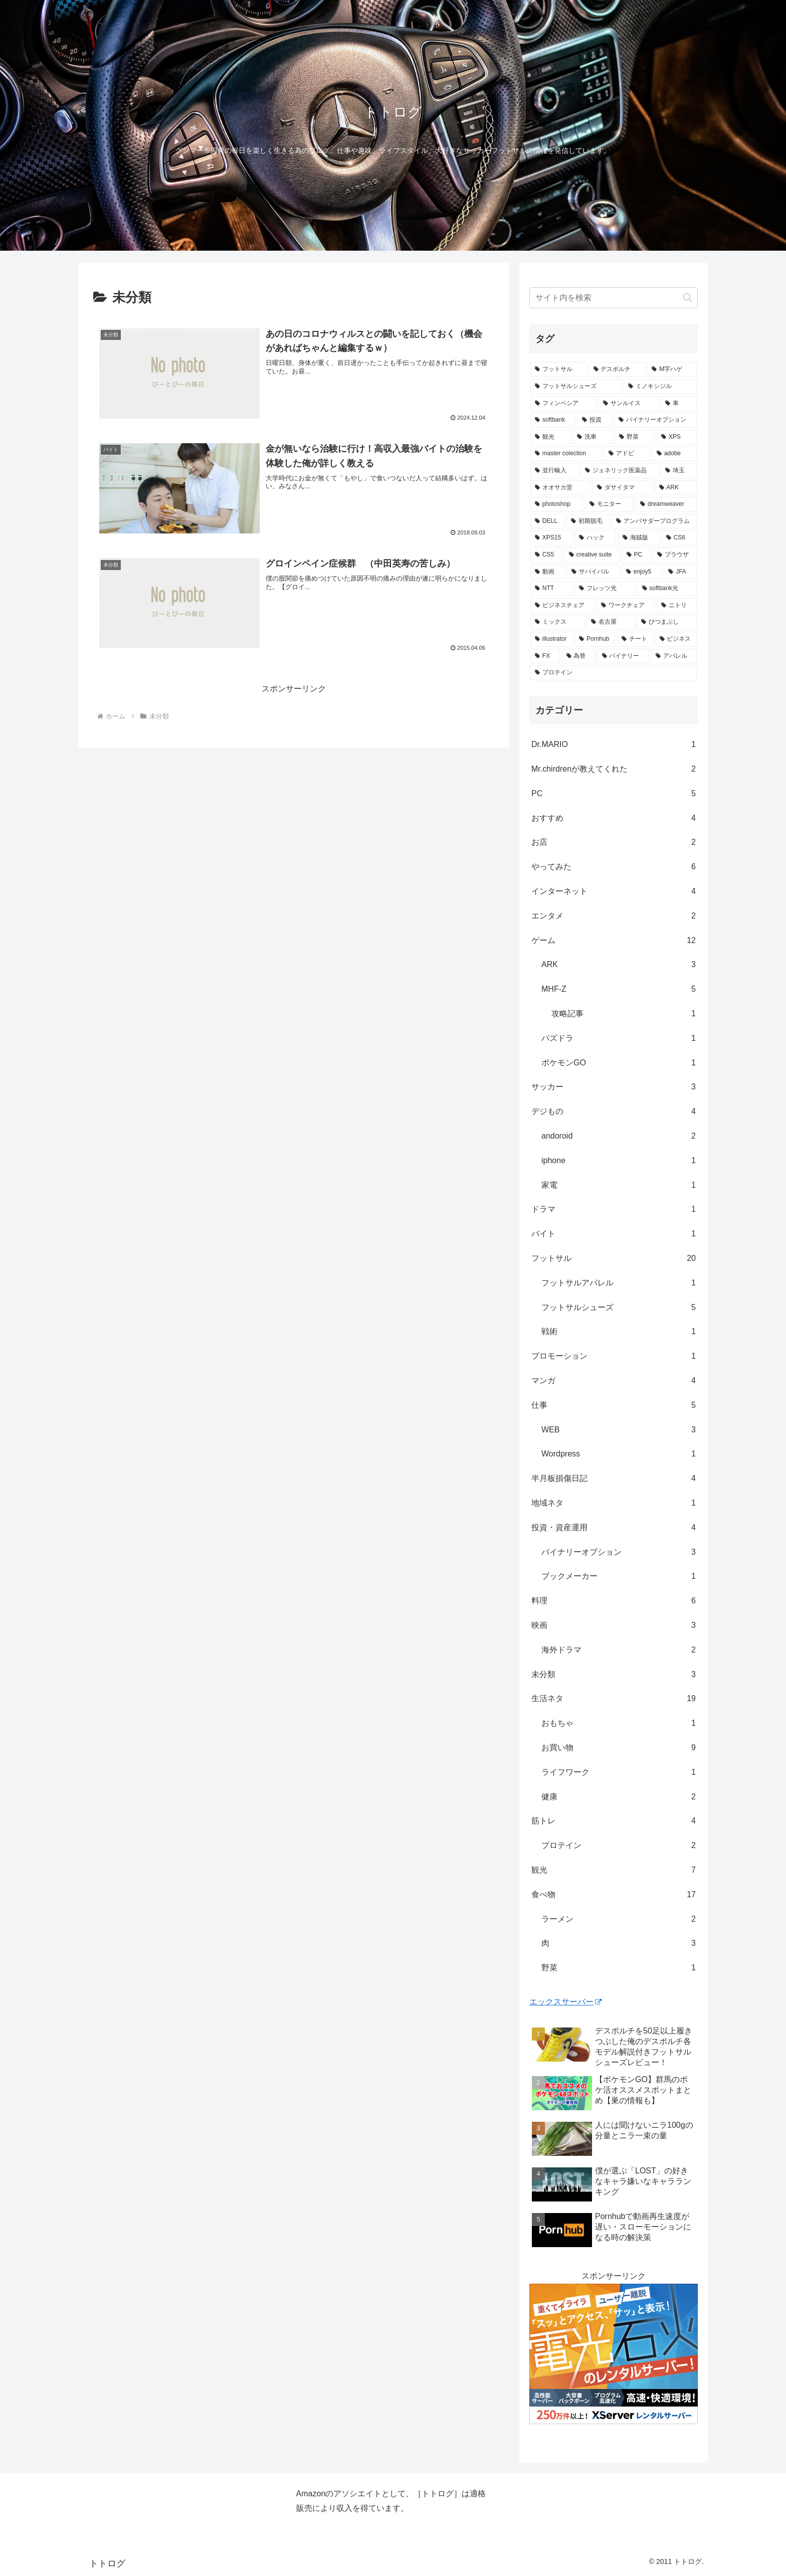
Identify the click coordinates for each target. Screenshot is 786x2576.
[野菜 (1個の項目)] (635, 437)
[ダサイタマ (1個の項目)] (623, 487)
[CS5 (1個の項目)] (546, 555)
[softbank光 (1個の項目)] (667, 588)
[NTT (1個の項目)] (551, 588)
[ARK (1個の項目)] (676, 487)
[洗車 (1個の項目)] (592, 437)
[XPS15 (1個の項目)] (551, 537)
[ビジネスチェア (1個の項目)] (562, 605)
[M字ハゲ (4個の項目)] (672, 369)
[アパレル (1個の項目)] (674, 656)
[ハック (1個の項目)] (595, 537)
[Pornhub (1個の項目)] (594, 639)
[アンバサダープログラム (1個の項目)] (654, 521)
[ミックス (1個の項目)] (557, 622)
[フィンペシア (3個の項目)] (563, 403)
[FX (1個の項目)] (545, 656)
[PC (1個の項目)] (636, 555)
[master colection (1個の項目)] (566, 453)
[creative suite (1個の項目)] (592, 555)
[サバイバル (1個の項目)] (593, 572)
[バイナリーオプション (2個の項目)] (655, 420)
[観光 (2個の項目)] (550, 437)
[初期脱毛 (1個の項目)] (588, 521)
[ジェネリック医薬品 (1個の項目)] (619, 470)
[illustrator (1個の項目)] (551, 639)
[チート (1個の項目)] (635, 639)
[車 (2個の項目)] (679, 403)
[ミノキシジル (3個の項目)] (660, 386)
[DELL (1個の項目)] (547, 521)
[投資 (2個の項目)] (594, 420)
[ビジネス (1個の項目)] (676, 639)
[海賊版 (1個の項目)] (639, 537)
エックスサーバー (565, 2001)
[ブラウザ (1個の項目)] (675, 555)
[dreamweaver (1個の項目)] (666, 504)
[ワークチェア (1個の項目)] (626, 605)
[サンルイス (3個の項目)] (629, 403)
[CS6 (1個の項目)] (679, 537)
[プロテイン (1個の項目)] (613, 672)
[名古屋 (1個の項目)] (610, 622)
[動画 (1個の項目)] (547, 572)
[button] (687, 297)
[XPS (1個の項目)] (677, 437)
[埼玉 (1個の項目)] (679, 470)
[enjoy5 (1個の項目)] (642, 572)
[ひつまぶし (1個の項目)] (667, 622)
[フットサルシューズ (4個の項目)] (576, 386)
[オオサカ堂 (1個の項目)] (560, 487)
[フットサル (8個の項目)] (558, 369)
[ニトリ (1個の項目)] (677, 605)
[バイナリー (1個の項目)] (623, 656)
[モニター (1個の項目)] (609, 504)
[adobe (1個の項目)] (674, 453)
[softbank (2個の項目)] (552, 420)
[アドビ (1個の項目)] (627, 453)
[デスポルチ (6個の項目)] (617, 369)
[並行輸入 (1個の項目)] (554, 470)
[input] (613, 297)
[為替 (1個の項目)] (579, 656)
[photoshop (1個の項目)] (556, 504)
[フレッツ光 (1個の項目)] (604, 588)
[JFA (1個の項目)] (680, 572)
